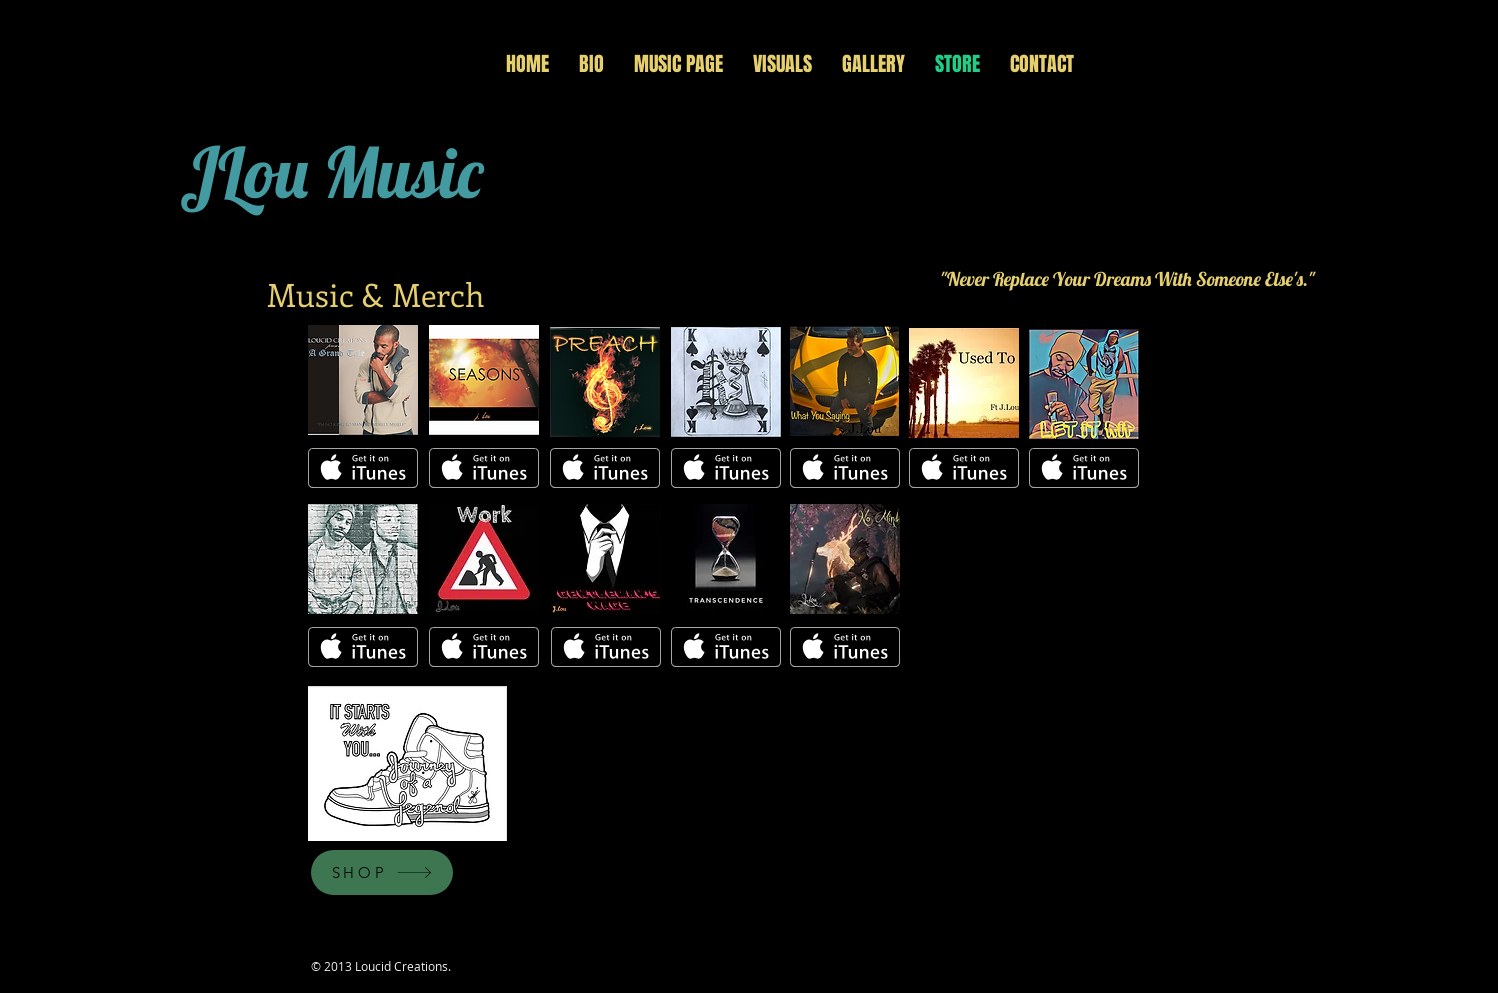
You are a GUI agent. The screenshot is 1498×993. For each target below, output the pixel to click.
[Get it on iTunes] (363, 468)
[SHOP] (382, 872)
